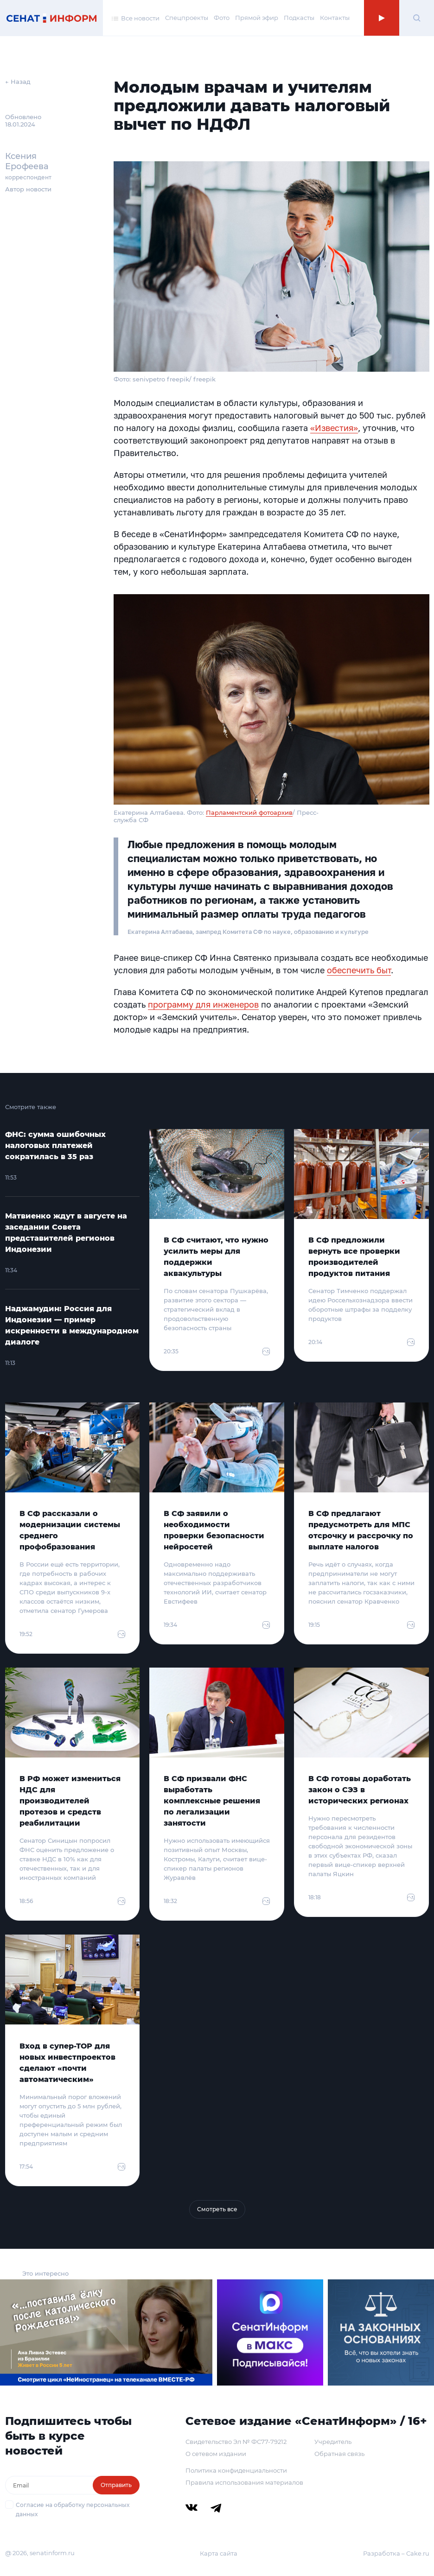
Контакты (335, 17)
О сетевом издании (215, 2453)
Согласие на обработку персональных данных (72, 2509)
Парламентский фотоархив (249, 812)
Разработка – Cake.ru (396, 2553)
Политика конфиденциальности (236, 2470)
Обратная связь (339, 2453)
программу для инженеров (203, 1004)
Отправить (116, 2484)
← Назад (18, 81)
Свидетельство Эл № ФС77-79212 (236, 2441)
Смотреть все (217, 2209)
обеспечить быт (359, 970)
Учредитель (332, 2441)
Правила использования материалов (244, 2482)
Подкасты (299, 17)
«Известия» (334, 428)
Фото (222, 17)
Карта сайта (218, 2553)
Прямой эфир (256, 17)
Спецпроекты (186, 17)
